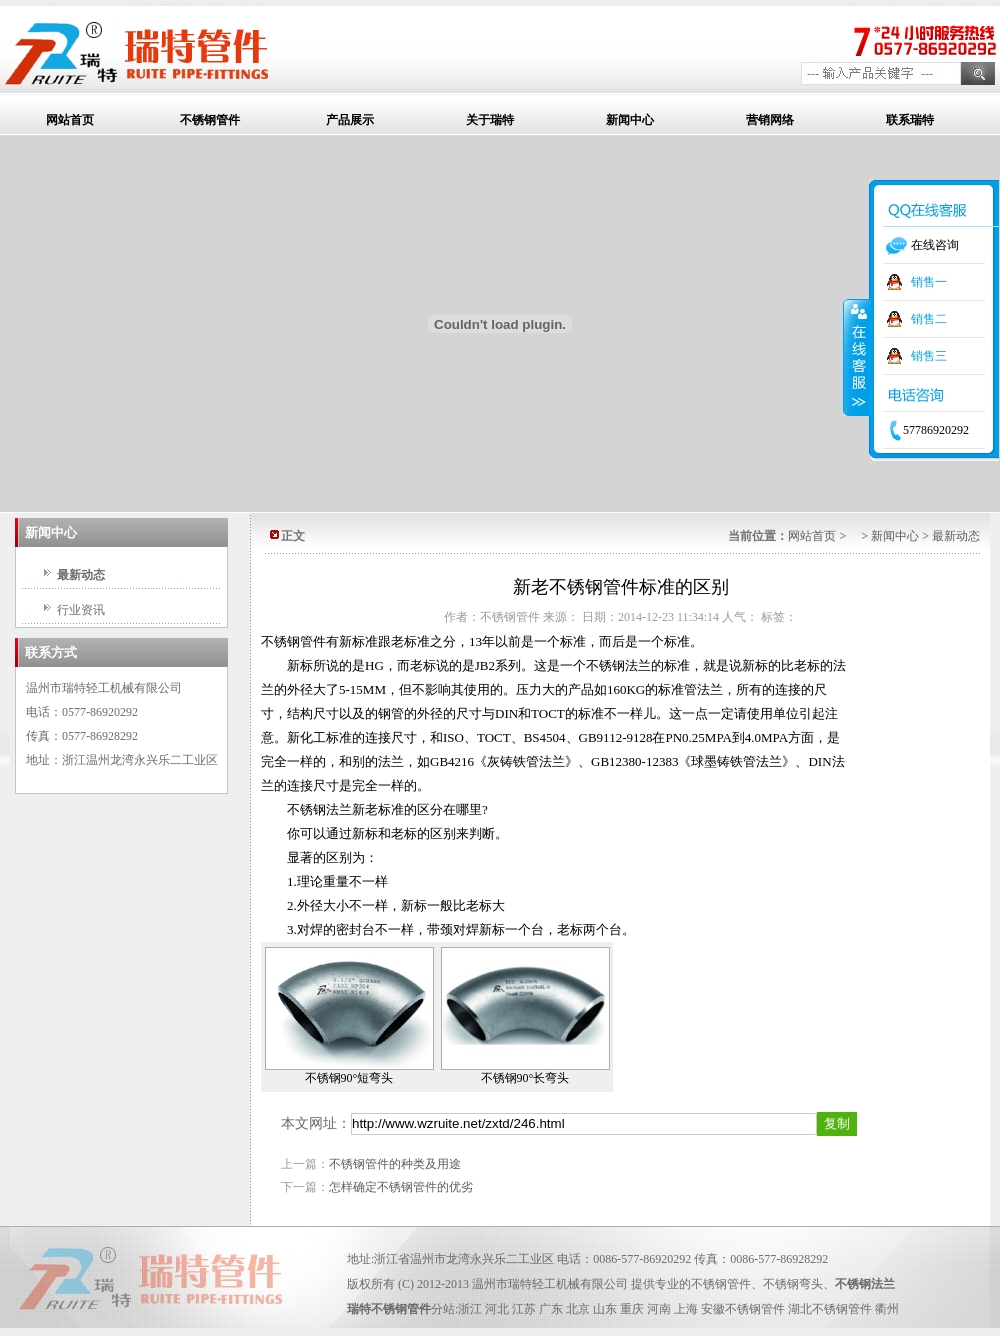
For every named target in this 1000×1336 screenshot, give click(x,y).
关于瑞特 (490, 120)
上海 (686, 1309)
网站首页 (70, 120)
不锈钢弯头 (793, 1284)
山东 (605, 1309)
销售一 (929, 282)
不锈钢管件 (210, 120)
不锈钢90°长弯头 (525, 1078)
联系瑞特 (910, 120)
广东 (551, 1309)
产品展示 (350, 120)
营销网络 (770, 120)
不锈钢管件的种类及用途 (395, 1164)
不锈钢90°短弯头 (349, 1078)
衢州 (887, 1309)
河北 (497, 1309)
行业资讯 (81, 610)
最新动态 (81, 575)
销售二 (929, 319)
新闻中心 (630, 120)
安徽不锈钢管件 (743, 1309)
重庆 (632, 1309)
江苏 (524, 1309)
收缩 (857, 357)
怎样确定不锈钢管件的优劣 (401, 1187)
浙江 (470, 1309)
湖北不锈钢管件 (830, 1309)
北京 (578, 1309)
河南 (659, 1309)
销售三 (929, 356)
